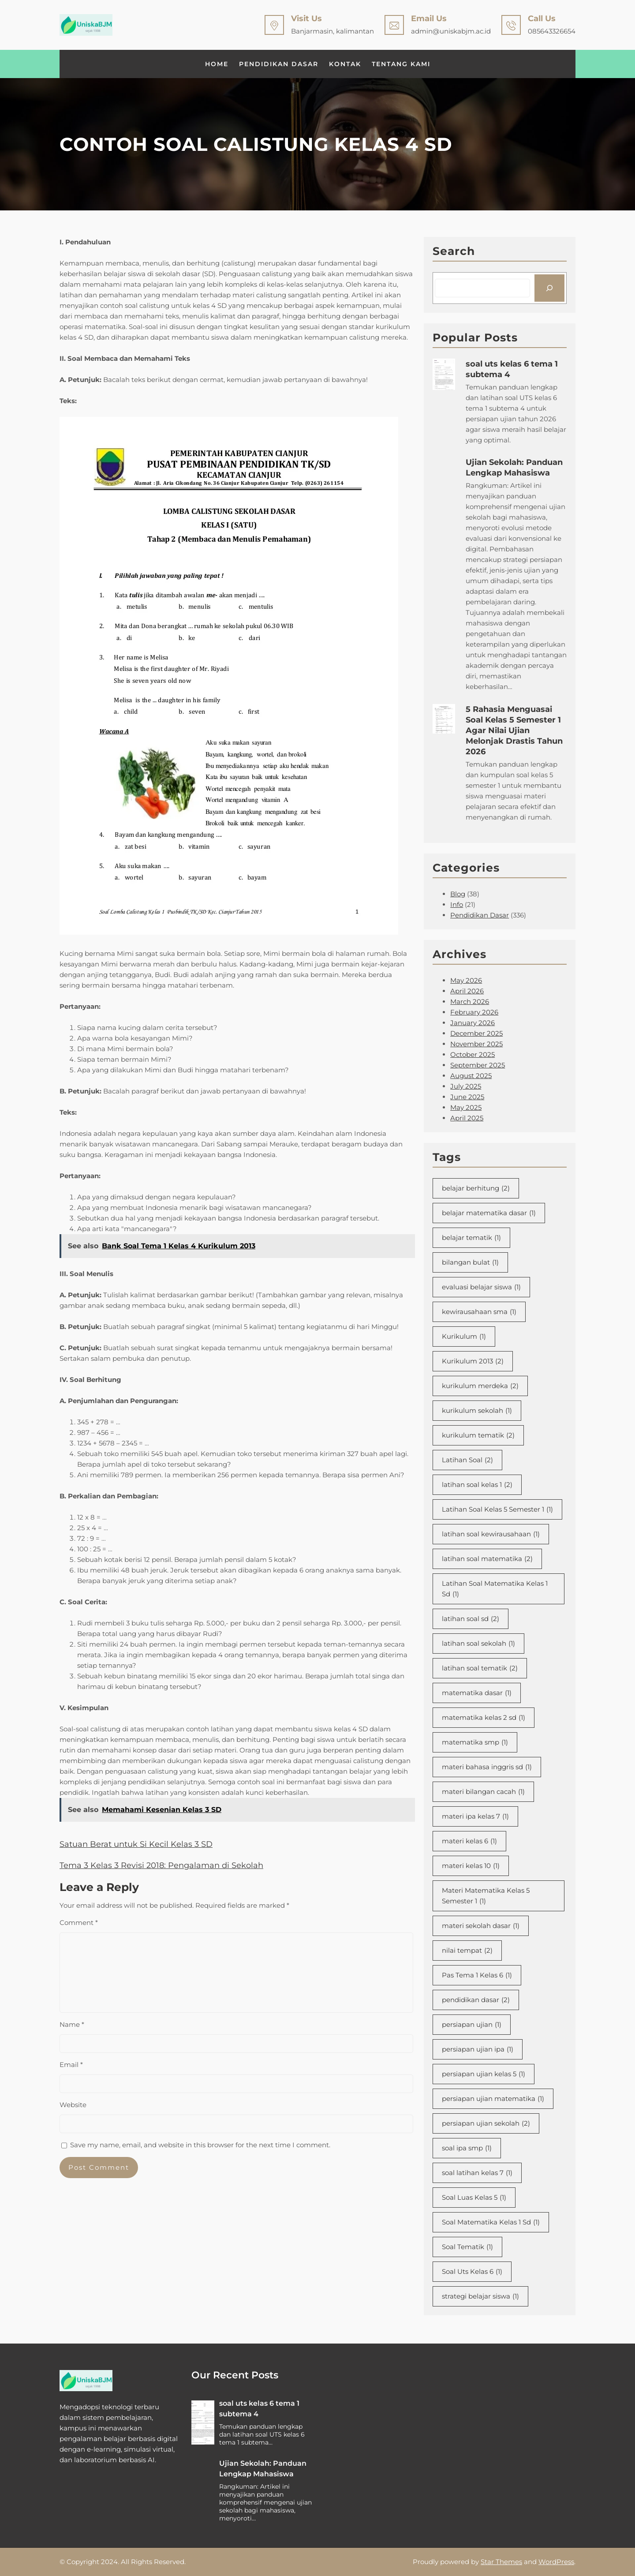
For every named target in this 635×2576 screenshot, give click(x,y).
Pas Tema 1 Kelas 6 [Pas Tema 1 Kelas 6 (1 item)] (477, 1975)
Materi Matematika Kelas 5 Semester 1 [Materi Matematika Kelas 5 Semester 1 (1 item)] (486, 1896)
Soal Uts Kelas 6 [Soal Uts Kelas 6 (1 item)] (472, 2271)
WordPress (556, 2561)
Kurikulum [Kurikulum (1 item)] (464, 1336)
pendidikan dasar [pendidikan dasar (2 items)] (476, 2000)
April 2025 (466, 1118)
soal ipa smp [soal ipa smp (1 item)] (467, 2148)
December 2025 (476, 1033)
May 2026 (466, 980)
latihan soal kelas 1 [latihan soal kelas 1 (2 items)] (477, 1484)
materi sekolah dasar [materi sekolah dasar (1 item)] (480, 1926)
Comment (79, 1922)
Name (72, 2024)
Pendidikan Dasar (479, 915)
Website (73, 2104)
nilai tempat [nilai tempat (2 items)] (467, 1950)
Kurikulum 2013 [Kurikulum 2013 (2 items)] (473, 1361)
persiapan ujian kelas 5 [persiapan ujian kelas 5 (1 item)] (483, 2074)
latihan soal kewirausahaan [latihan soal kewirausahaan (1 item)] (491, 1534)
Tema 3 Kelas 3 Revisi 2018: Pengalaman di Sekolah (161, 1865)
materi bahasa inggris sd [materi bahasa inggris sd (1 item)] (487, 1767)
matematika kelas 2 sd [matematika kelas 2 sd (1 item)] (483, 1717)
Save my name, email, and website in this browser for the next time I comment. (200, 2145)
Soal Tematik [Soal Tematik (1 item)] (467, 2247)
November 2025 (476, 1044)
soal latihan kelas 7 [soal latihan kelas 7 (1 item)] (477, 2173)
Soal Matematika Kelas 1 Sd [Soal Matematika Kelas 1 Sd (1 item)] (491, 2222)
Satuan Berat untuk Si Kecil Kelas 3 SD (136, 1844)
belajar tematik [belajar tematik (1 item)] (471, 1237)
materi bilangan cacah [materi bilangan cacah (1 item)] (483, 1791)
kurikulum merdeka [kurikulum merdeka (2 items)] (480, 1386)
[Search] (549, 288)
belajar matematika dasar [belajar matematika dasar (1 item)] (489, 1213)
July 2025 (465, 1086)
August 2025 (471, 1075)
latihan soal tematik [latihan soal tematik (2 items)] (480, 1668)
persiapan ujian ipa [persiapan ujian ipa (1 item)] (477, 2049)
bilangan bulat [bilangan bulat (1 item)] (470, 1262)
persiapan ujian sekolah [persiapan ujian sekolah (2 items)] (486, 2123)
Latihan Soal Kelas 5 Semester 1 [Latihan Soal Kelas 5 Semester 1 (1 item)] (497, 1509)
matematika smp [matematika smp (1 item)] (475, 1742)
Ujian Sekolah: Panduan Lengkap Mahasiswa (514, 467)
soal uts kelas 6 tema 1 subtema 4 (512, 369)
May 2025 (466, 1107)
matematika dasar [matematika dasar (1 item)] (477, 1693)
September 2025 (477, 1065)
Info (456, 904)
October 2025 (472, 1054)
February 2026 (474, 1012)
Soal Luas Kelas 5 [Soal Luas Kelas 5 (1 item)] (474, 2197)
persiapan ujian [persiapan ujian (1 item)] (471, 2024)
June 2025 (467, 1097)
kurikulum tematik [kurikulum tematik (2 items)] (478, 1435)
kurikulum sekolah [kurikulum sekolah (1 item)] (477, 1410)
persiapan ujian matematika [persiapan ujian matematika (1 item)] (493, 2098)
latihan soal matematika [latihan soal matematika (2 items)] (487, 1559)
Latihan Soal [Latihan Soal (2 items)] (467, 1460)
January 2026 (472, 1022)
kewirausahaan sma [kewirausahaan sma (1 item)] (479, 1312)
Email (71, 2064)
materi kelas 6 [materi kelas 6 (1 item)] (469, 1841)
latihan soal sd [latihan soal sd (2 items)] (470, 1619)
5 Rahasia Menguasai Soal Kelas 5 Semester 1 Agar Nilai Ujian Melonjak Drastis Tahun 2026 (514, 730)
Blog (457, 894)
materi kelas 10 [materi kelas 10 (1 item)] (471, 1866)
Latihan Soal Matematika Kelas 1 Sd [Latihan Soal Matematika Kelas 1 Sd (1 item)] (495, 1589)
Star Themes (501, 2561)
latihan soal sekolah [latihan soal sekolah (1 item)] (478, 1643)
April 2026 (467, 991)
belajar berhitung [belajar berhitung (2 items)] (476, 1188)
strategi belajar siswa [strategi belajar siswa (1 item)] (480, 2296)
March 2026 (469, 1001)
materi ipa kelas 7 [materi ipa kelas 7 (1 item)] (475, 1816)
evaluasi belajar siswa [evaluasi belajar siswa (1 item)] (481, 1287)
